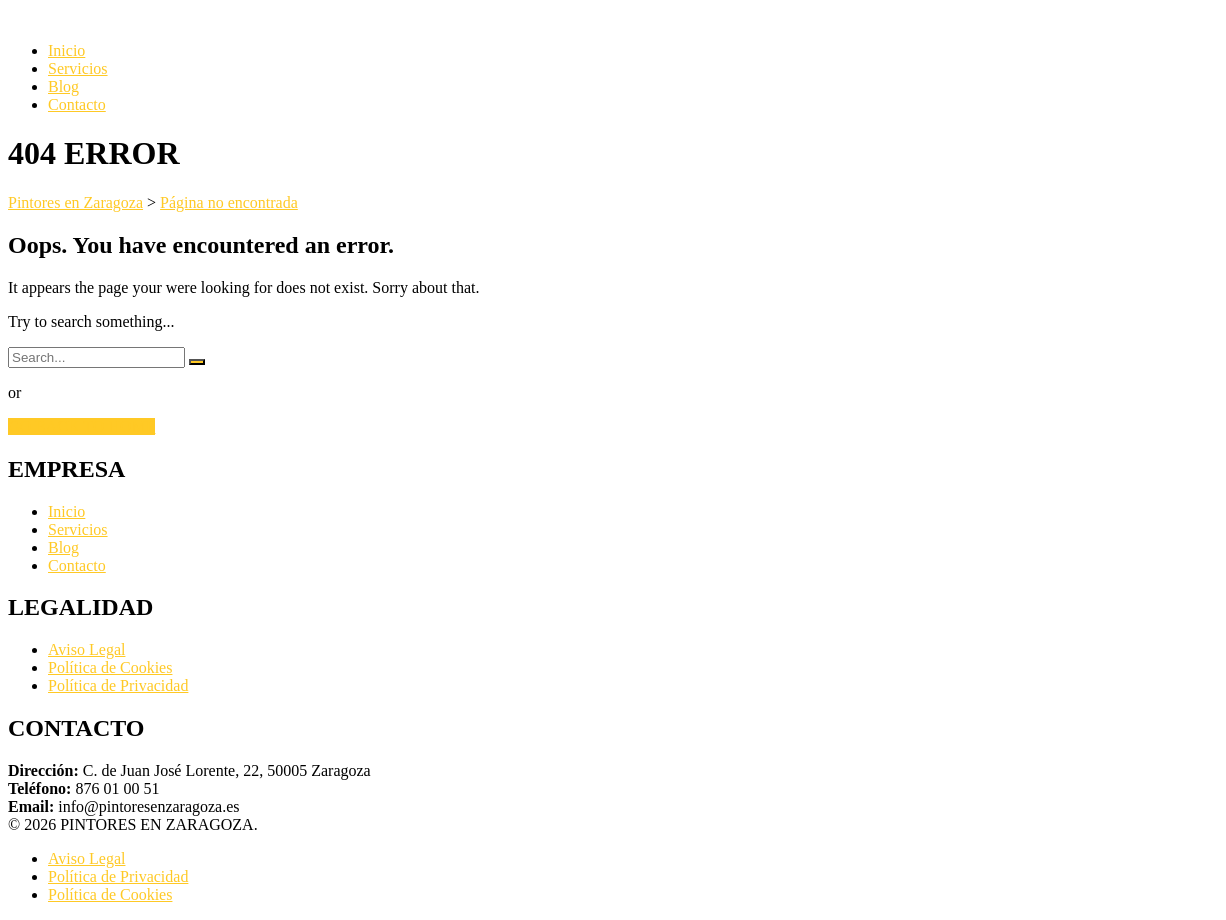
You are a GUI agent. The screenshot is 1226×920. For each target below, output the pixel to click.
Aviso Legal (86, 649)
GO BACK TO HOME (81, 426)
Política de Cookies (110, 667)
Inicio (66, 50)
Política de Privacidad (118, 685)
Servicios (78, 68)
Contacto (77, 104)
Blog (63, 86)
